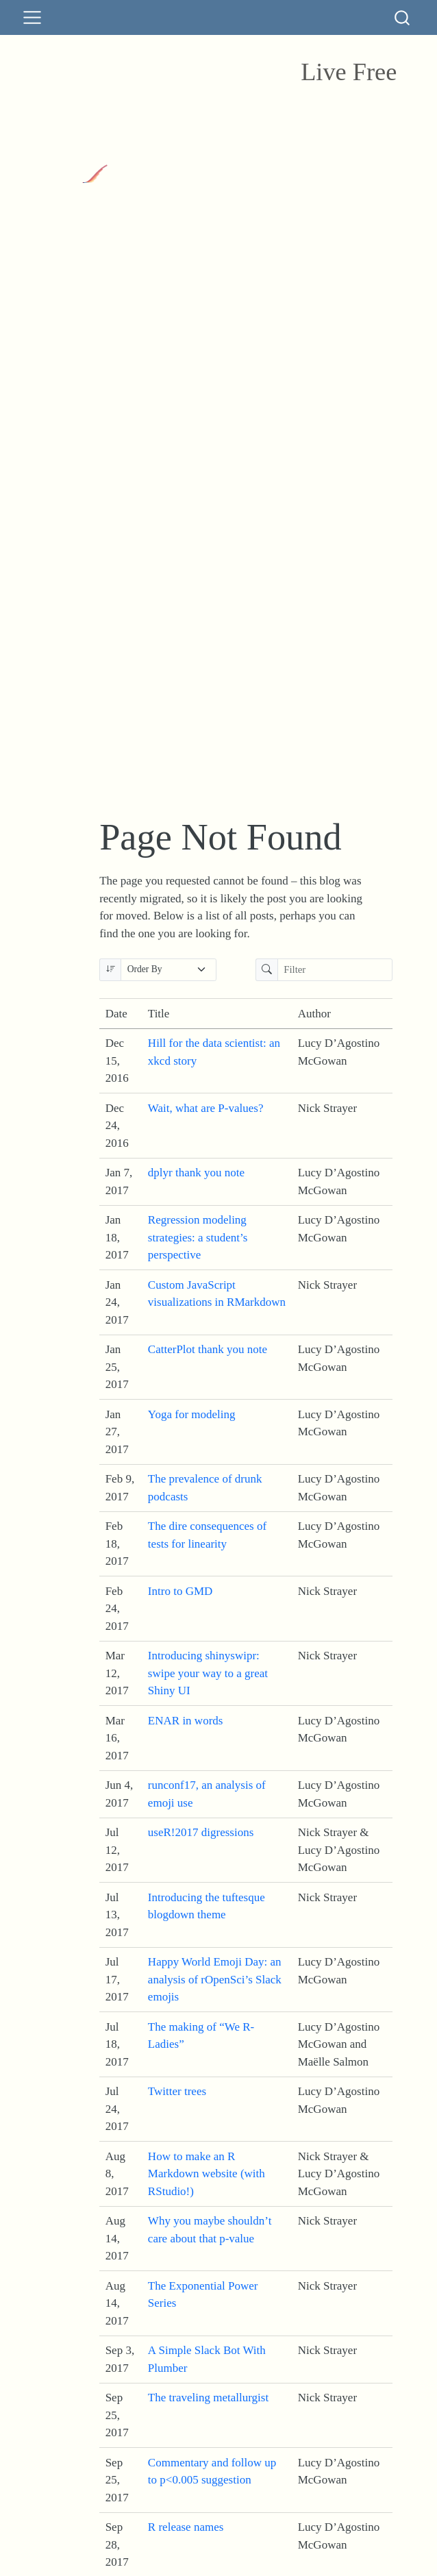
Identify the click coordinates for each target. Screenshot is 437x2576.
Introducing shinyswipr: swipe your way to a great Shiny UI (208, 1673)
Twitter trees (177, 2091)
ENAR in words (185, 1720)
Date (116, 1013)
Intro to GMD (180, 1591)
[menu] (32, 17)
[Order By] (168, 969)
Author (314, 1013)
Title (159, 1013)
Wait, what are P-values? (206, 1108)
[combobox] (402, 17)
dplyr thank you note (196, 1172)
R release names (185, 2527)
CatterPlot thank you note (207, 1349)
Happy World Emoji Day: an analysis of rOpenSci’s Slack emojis (215, 1979)
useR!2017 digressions (200, 1832)
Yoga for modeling (192, 1414)
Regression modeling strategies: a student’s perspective (197, 1237)
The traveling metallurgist (208, 2397)
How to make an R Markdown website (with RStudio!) (206, 2174)
